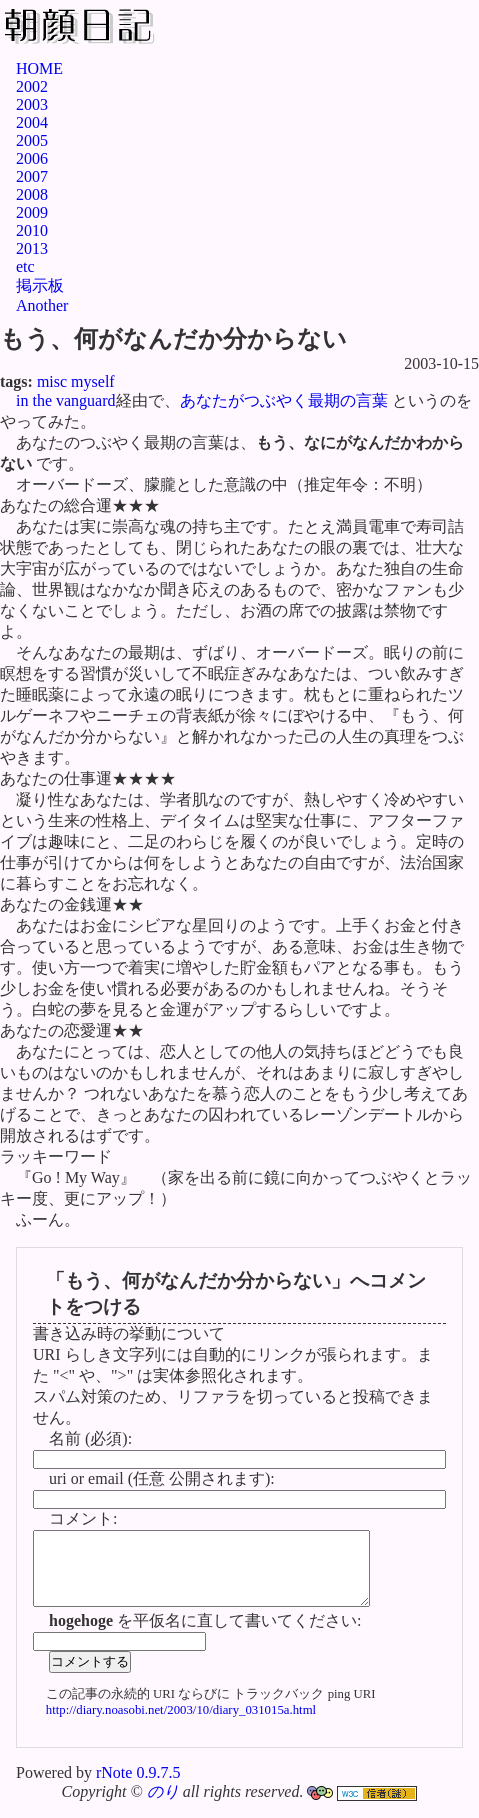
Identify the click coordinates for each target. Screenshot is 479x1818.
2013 (32, 248)
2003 (32, 104)
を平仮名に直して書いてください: (205, 1635)
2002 (32, 86)
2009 (32, 212)
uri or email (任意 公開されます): (162, 1478)
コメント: (83, 1518)
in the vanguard (66, 400)
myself (93, 381)
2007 (32, 176)
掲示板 (40, 285)
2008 (32, 194)
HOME (39, 68)
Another (42, 305)
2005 (32, 140)
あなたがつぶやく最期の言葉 (284, 400)
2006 (32, 158)
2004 (32, 122)
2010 (32, 230)
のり (163, 1806)
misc (52, 381)
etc (25, 266)
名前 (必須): (90, 1438)
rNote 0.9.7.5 (138, 1787)
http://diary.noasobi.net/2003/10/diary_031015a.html (181, 1725)
